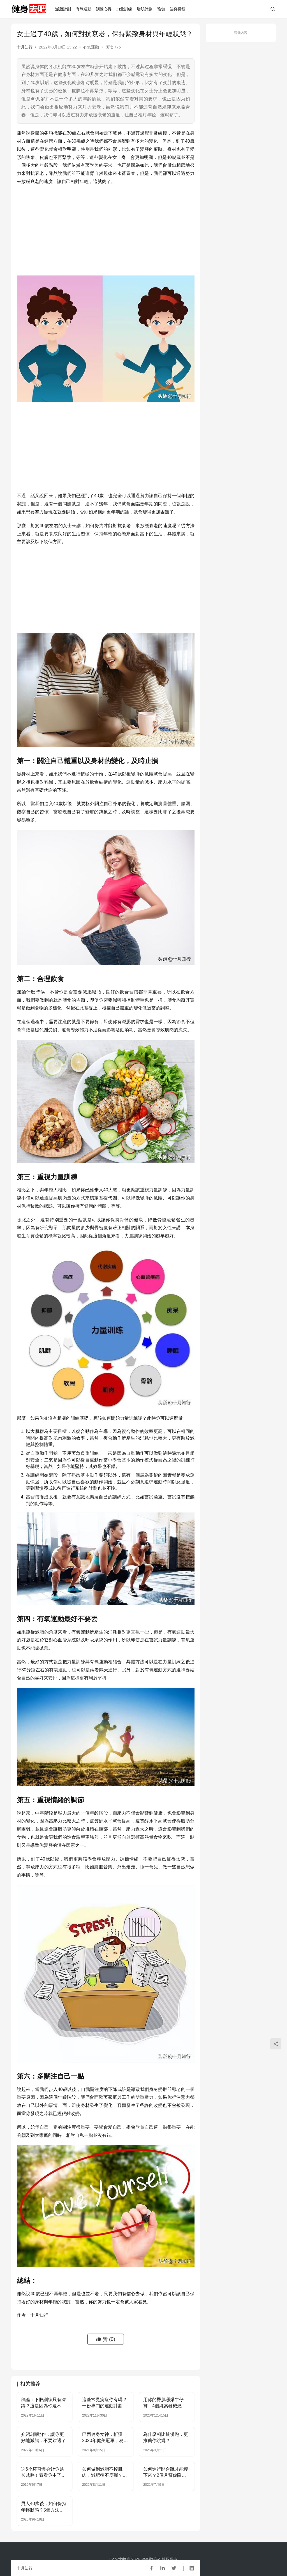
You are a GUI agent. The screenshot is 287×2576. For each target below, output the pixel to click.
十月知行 (25, 47)
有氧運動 (83, 9)
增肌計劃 (144, 9)
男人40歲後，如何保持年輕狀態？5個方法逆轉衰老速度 (43, 2507)
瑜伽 (161, 9)
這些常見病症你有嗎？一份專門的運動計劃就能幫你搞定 (104, 2403)
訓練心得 (104, 9)
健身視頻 (177, 9)
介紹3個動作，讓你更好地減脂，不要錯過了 (43, 2437)
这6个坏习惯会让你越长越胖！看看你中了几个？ (43, 2473)
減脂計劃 (63, 9)
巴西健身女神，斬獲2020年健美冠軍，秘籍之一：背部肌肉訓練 (105, 2438)
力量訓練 (124, 9)
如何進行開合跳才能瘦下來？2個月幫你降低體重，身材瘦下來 (165, 2473)
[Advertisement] (106, 230)
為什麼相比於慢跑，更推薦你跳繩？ (165, 2437)
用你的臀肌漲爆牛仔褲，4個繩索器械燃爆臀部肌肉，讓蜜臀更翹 (165, 2403)
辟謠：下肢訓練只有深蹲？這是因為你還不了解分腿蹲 (43, 2403)
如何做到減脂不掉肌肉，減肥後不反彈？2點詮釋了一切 (103, 2473)
